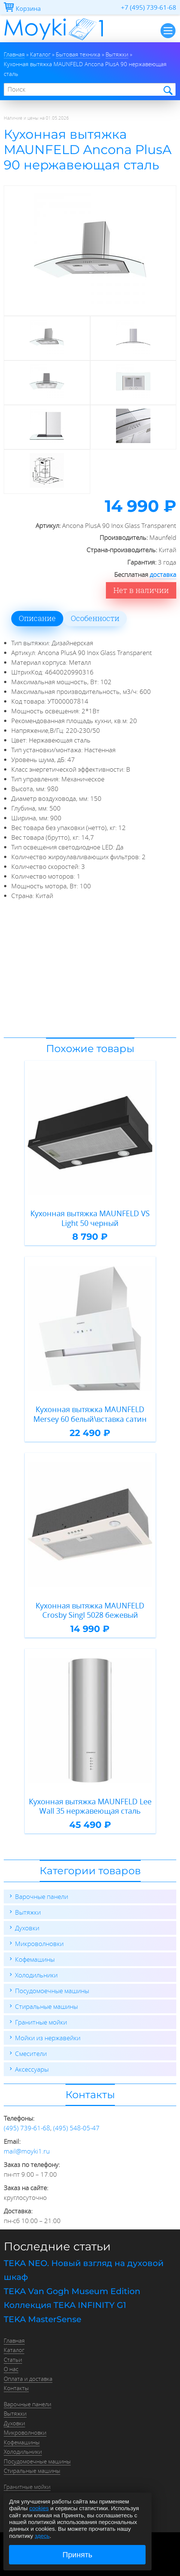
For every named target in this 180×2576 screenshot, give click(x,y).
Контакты (16, 2388)
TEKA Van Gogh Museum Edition (72, 2291)
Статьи (13, 2359)
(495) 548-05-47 (76, 2128)
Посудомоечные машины (52, 1990)
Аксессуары (32, 2069)
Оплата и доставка (28, 2378)
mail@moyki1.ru (27, 2151)
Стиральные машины (46, 2006)
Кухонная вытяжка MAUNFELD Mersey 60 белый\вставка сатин (90, 1414)
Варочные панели (41, 1896)
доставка (163, 574)
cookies (39, 2508)
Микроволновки (39, 1943)
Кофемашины (35, 1959)
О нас (11, 2369)
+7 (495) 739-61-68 (148, 7)
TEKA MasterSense (42, 2319)
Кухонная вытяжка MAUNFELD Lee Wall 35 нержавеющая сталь (90, 1806)
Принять (77, 2555)
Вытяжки (28, 1912)
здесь (42, 2536)
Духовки (27, 1928)
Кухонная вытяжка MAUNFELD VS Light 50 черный (90, 1218)
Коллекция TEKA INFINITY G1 (65, 2305)
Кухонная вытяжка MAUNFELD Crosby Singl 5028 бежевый (90, 1610)
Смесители (31, 2053)
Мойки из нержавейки (47, 2038)
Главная (14, 2340)
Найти (167, 90)
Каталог (14, 2350)
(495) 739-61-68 (27, 2128)
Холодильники (36, 1975)
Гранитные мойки (41, 2022)
